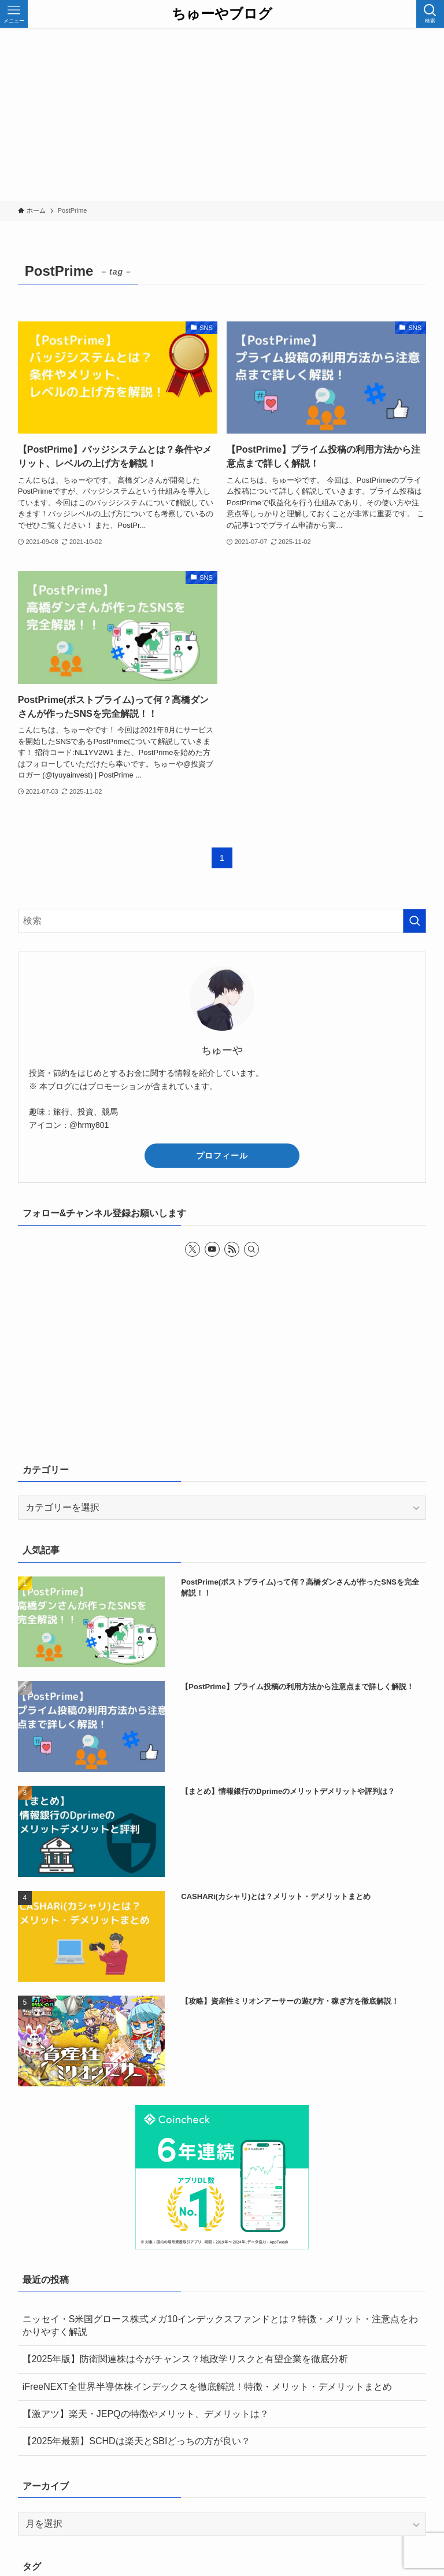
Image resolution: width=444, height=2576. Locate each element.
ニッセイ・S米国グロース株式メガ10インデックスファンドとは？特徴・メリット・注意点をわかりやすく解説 (220, 2325)
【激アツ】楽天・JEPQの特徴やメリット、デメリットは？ (146, 2414)
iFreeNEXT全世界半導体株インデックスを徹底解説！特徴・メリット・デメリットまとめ (207, 2387)
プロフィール (222, 1155)
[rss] (231, 1249)
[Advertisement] (222, 114)
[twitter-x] (192, 1249)
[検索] (251, 1249)
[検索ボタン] (430, 14)
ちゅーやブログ (222, 14)
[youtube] (212, 1249)
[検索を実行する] (414, 921)
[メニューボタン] (14, 14)
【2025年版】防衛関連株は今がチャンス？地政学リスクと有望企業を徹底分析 (186, 2359)
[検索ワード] (222, 921)
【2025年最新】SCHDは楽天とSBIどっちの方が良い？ (137, 2441)
